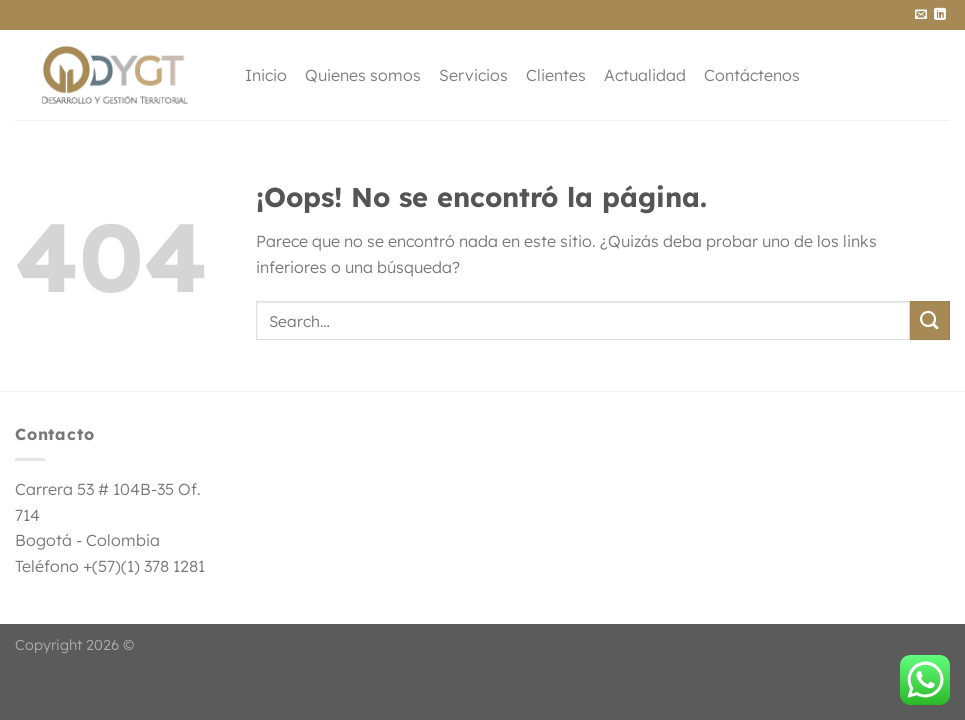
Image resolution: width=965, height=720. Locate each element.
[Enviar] (930, 320)
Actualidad (645, 75)
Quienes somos (363, 75)
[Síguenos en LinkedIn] (940, 15)
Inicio (266, 75)
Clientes (556, 75)
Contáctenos (752, 75)
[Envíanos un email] (921, 15)
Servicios (473, 75)
